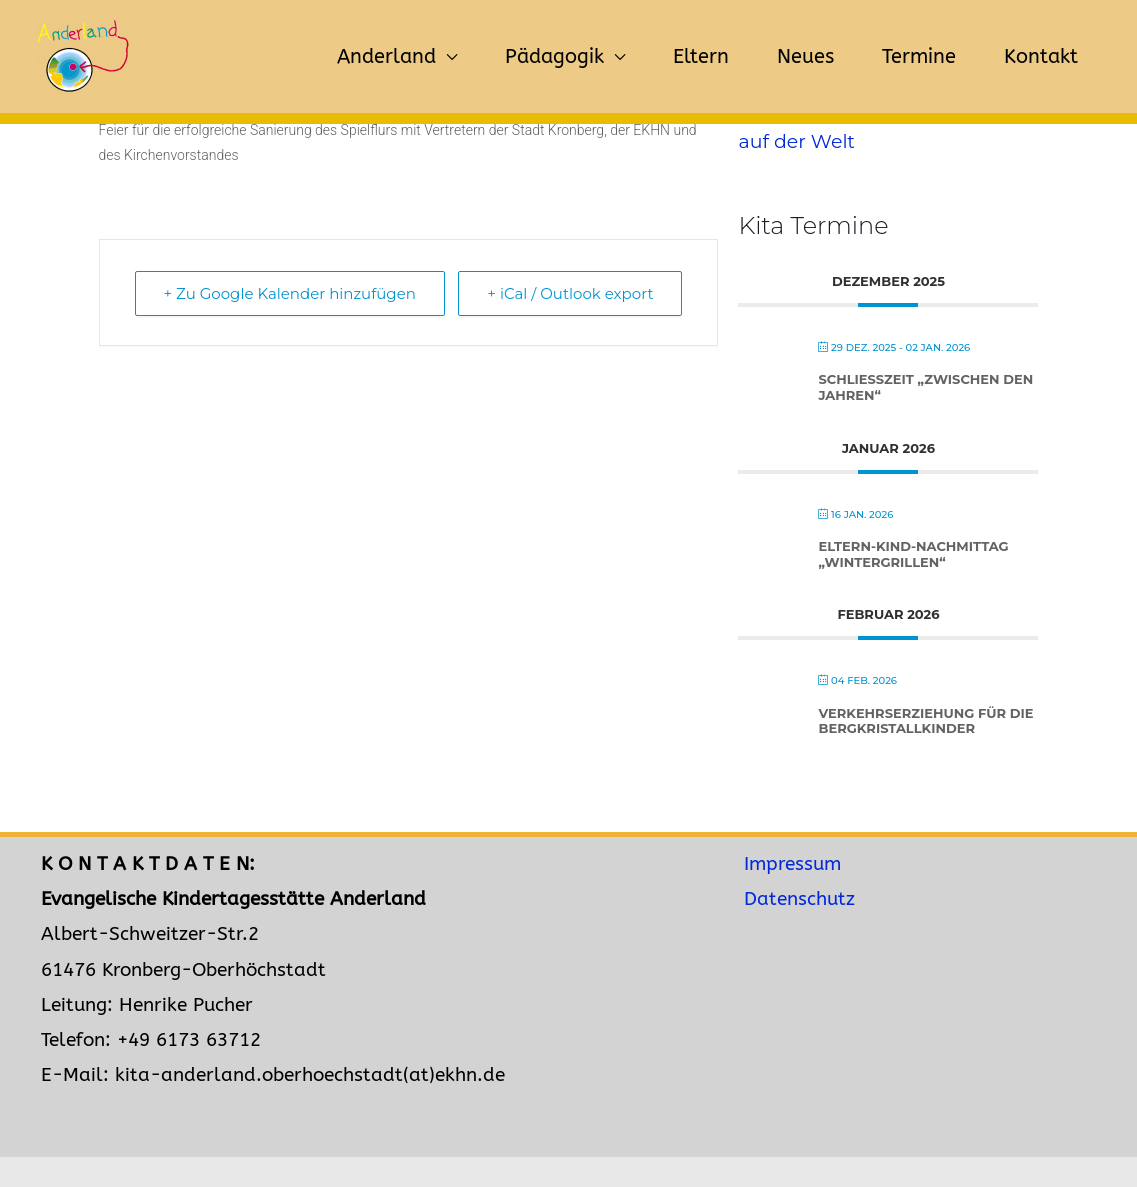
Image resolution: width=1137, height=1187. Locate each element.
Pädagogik (554, 56)
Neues (805, 56)
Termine (919, 56)
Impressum (792, 864)
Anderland (386, 56)
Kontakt (1041, 56)
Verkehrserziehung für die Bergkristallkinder (925, 721)
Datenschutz (799, 899)
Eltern (701, 56)
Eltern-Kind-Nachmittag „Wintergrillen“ (913, 554)
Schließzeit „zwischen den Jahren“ (925, 387)
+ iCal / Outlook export (570, 293)
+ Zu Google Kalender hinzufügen (290, 293)
